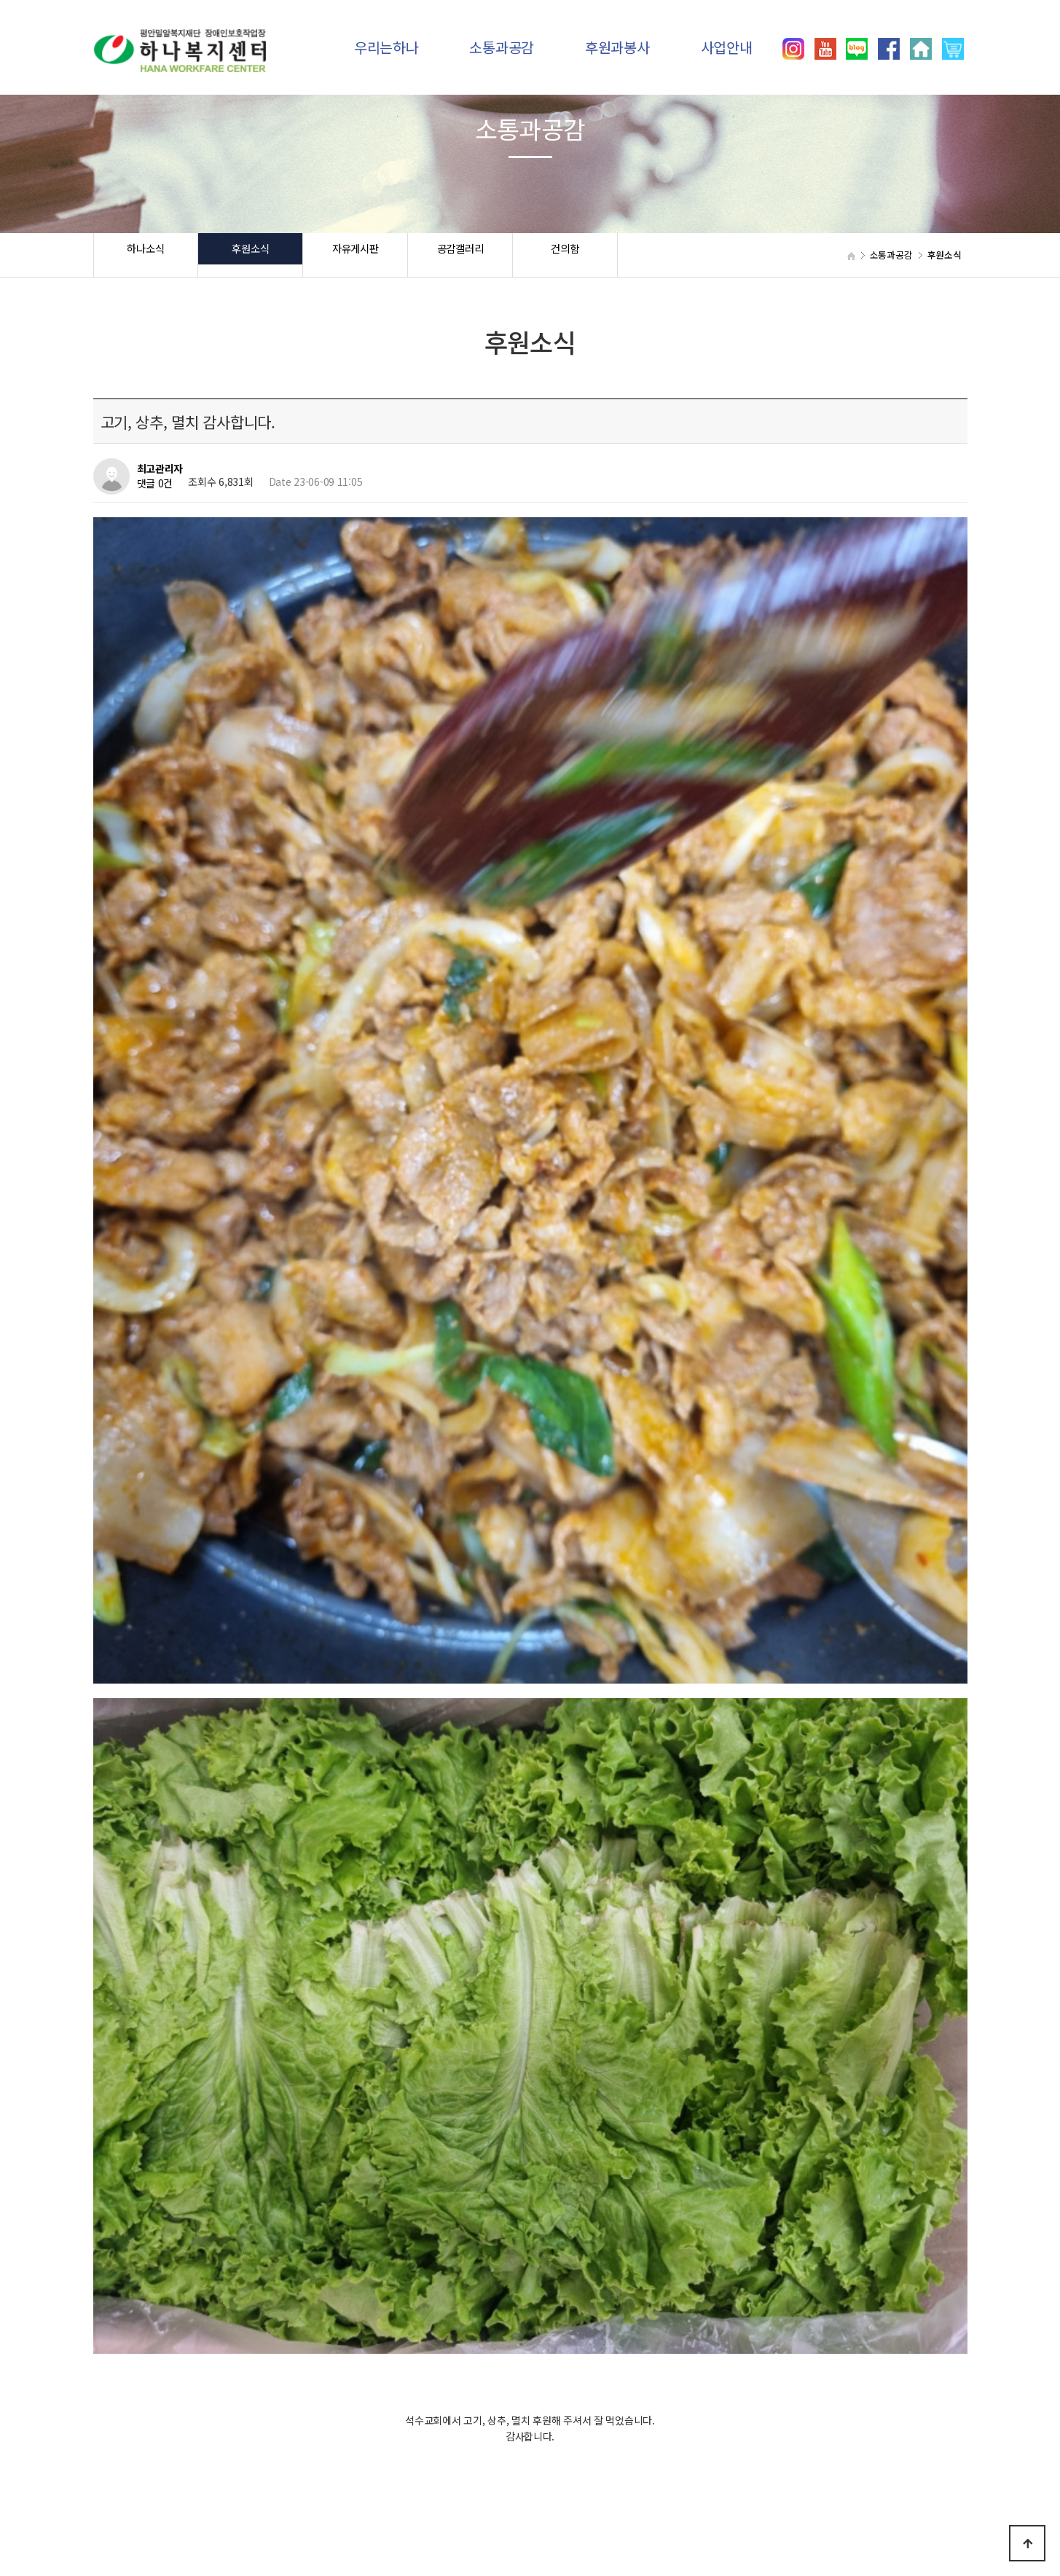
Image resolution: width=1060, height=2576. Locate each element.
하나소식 (145, 255)
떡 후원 (170, 2080)
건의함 (565, 255)
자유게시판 (355, 255)
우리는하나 (386, 47)
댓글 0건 (155, 483)
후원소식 (250, 255)
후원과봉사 (617, 47)
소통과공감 (501, 47)
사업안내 (727, 47)
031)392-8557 (797, 2510)
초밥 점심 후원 (185, 2117)
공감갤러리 (460, 255)
